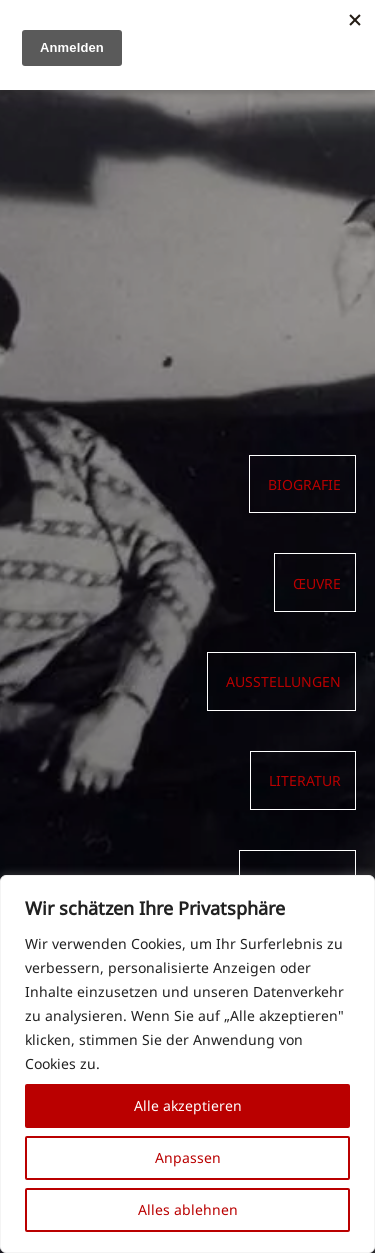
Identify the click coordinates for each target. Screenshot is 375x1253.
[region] (187, 1064)
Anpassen (188, 1157)
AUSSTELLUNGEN (283, 682)
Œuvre (317, 584)
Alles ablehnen (188, 1209)
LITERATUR (305, 781)
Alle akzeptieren (188, 1105)
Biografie (304, 485)
